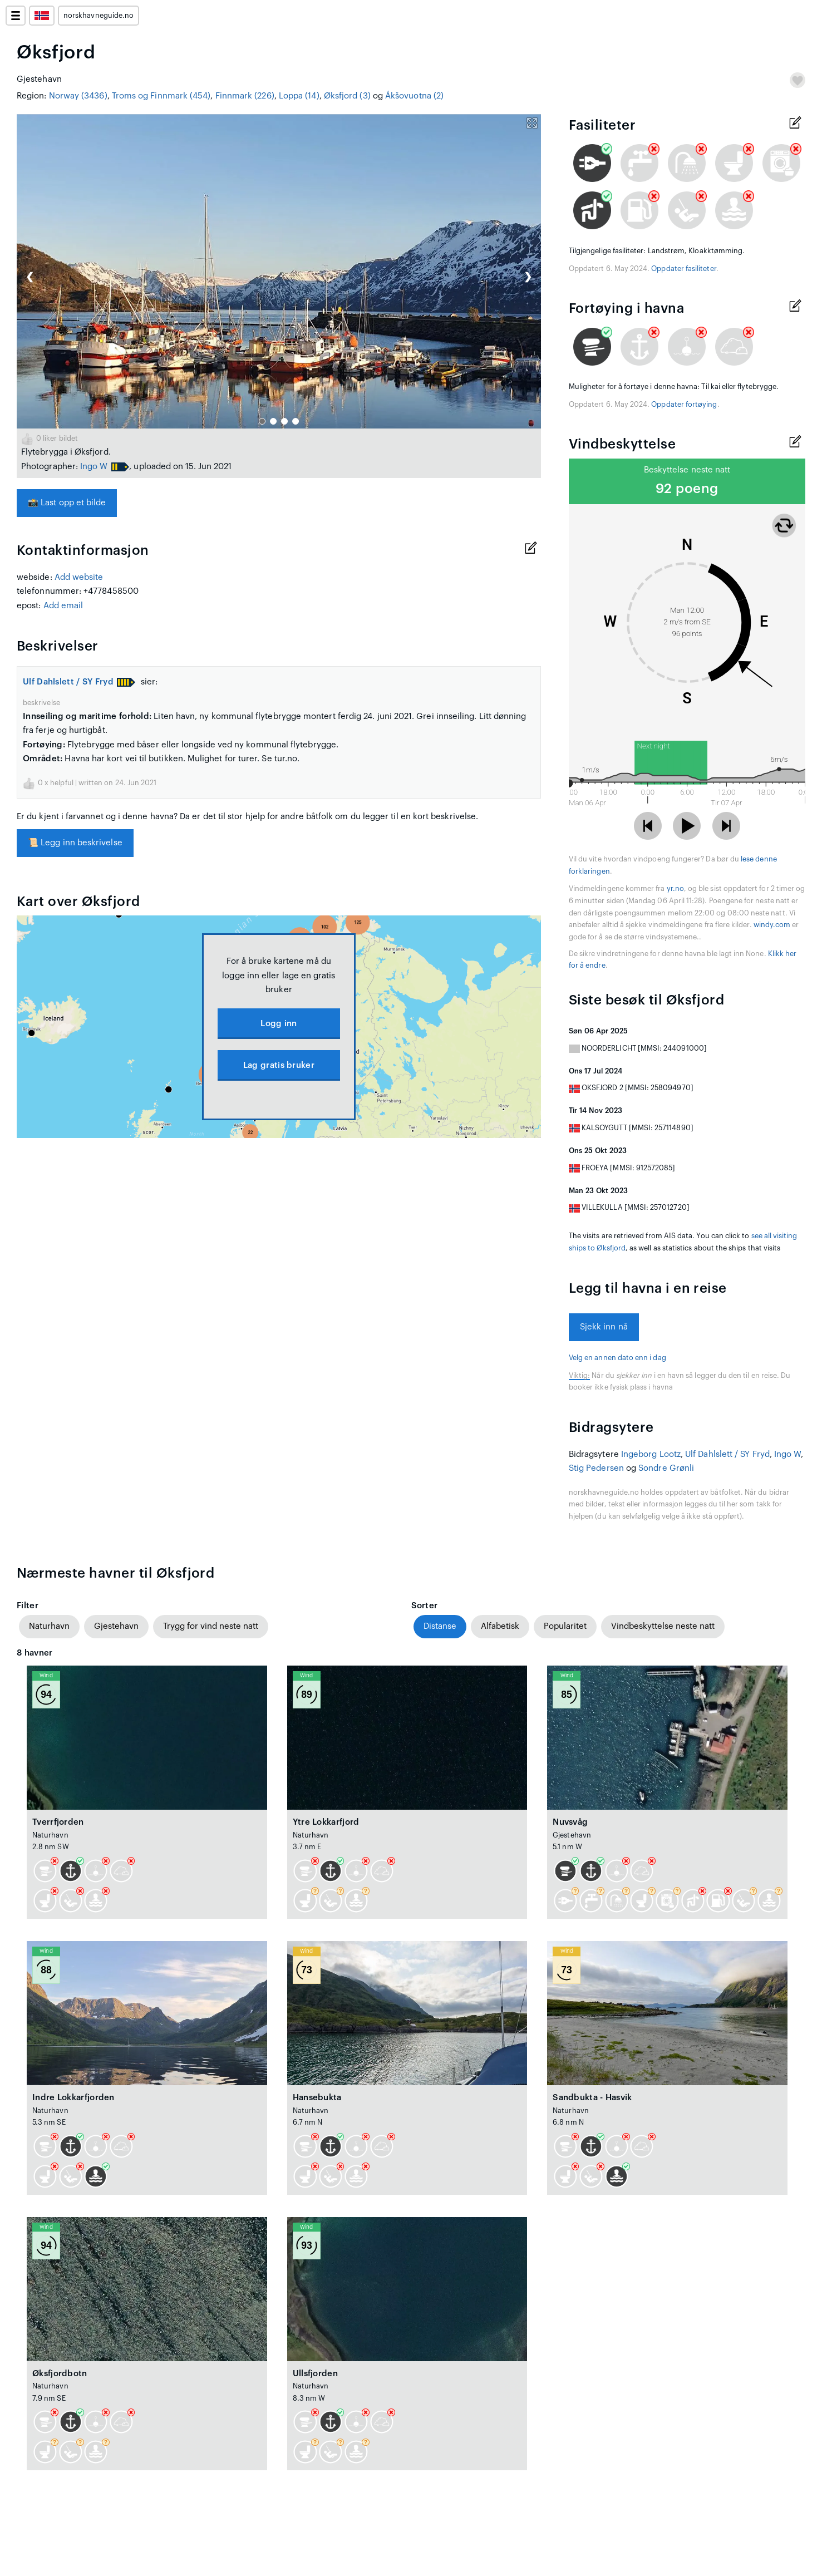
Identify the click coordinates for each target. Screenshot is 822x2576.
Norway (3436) (78, 96)
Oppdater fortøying (684, 404)
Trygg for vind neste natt (210, 1626)
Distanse (440, 1626)
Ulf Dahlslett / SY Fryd (68, 682)
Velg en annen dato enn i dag (617, 1358)
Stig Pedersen (596, 1468)
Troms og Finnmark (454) (161, 96)
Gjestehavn (116, 1626)
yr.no (675, 888)
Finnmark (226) (244, 96)
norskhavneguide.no (98, 15)
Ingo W (93, 466)
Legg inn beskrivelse (75, 843)
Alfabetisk (500, 1626)
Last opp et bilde (67, 503)
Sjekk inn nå (604, 1327)
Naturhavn (49, 1626)
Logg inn (278, 1023)
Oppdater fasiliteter (683, 268)
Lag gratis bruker (278, 1065)
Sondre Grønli (666, 1468)
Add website (79, 577)
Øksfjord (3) (347, 96)
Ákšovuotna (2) (414, 96)
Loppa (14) (299, 96)
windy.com (772, 925)
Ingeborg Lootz (651, 1454)
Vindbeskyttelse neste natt (663, 1626)
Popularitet (565, 1626)
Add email (63, 606)
